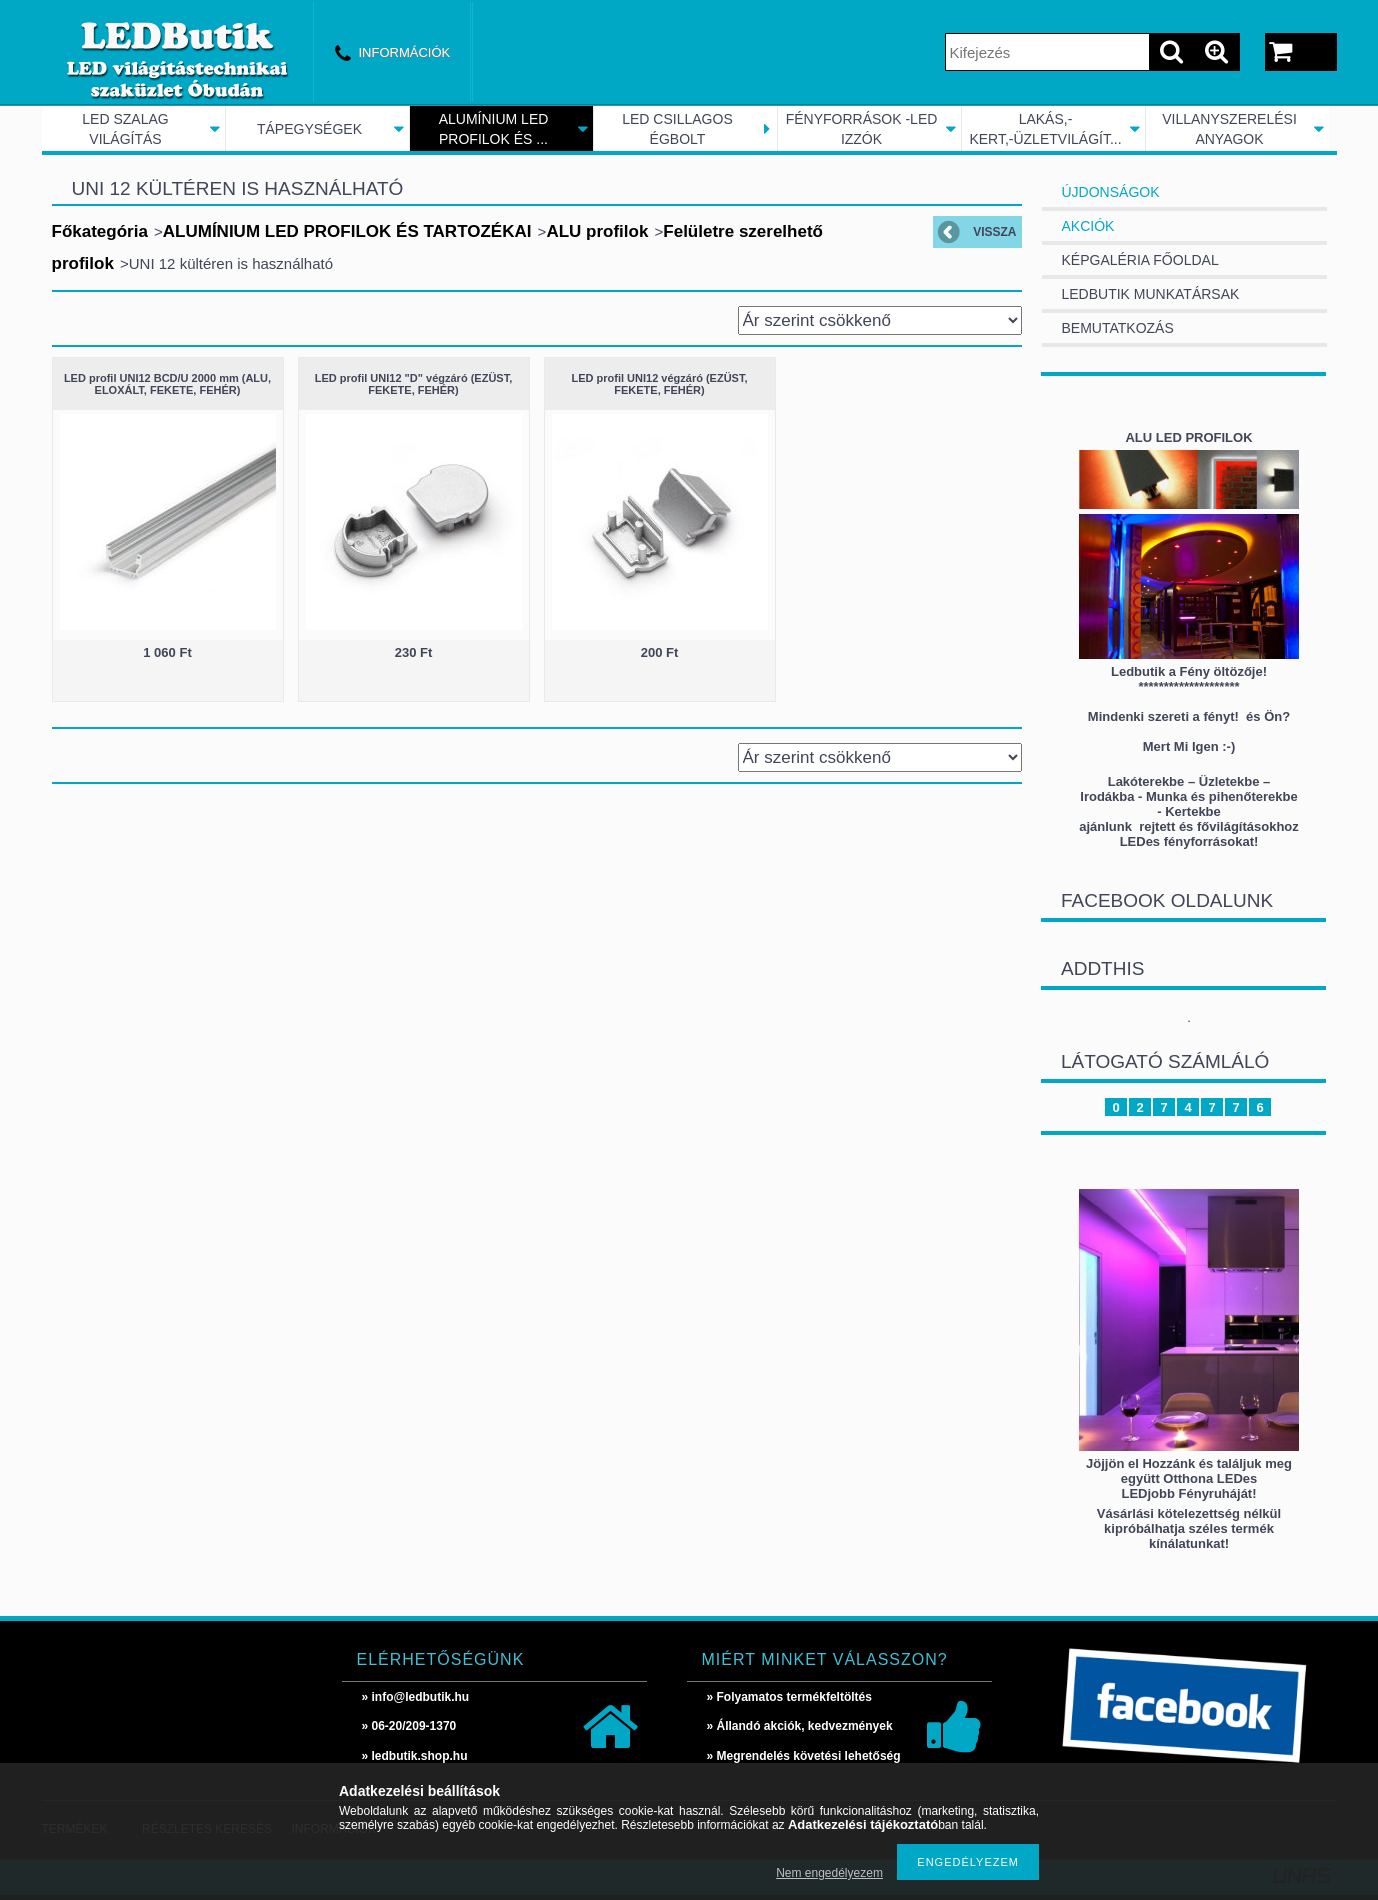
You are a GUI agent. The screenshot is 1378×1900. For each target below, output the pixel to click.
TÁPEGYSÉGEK (309, 129)
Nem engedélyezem (829, 1873)
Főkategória (100, 231)
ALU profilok (597, 231)
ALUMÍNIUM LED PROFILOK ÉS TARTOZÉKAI (347, 231)
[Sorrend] (880, 320)
